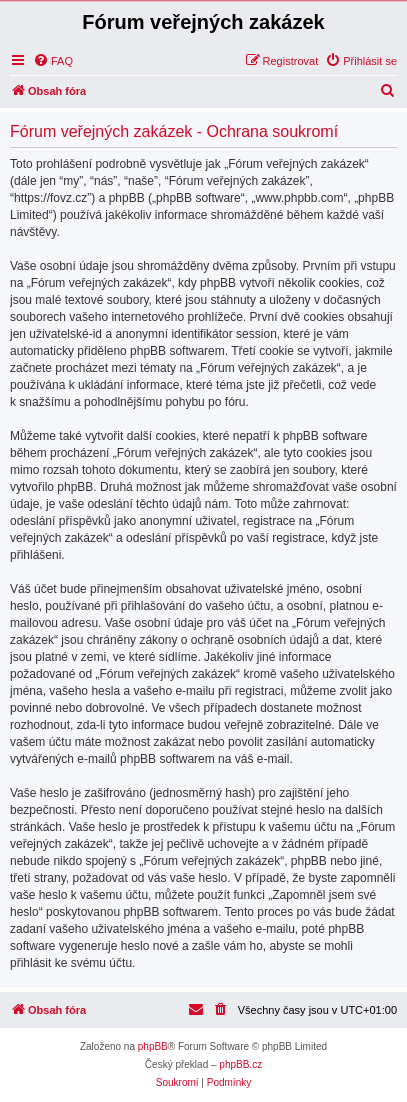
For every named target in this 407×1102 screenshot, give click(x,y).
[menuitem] (53, 61)
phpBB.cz (240, 1064)
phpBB (153, 1046)
